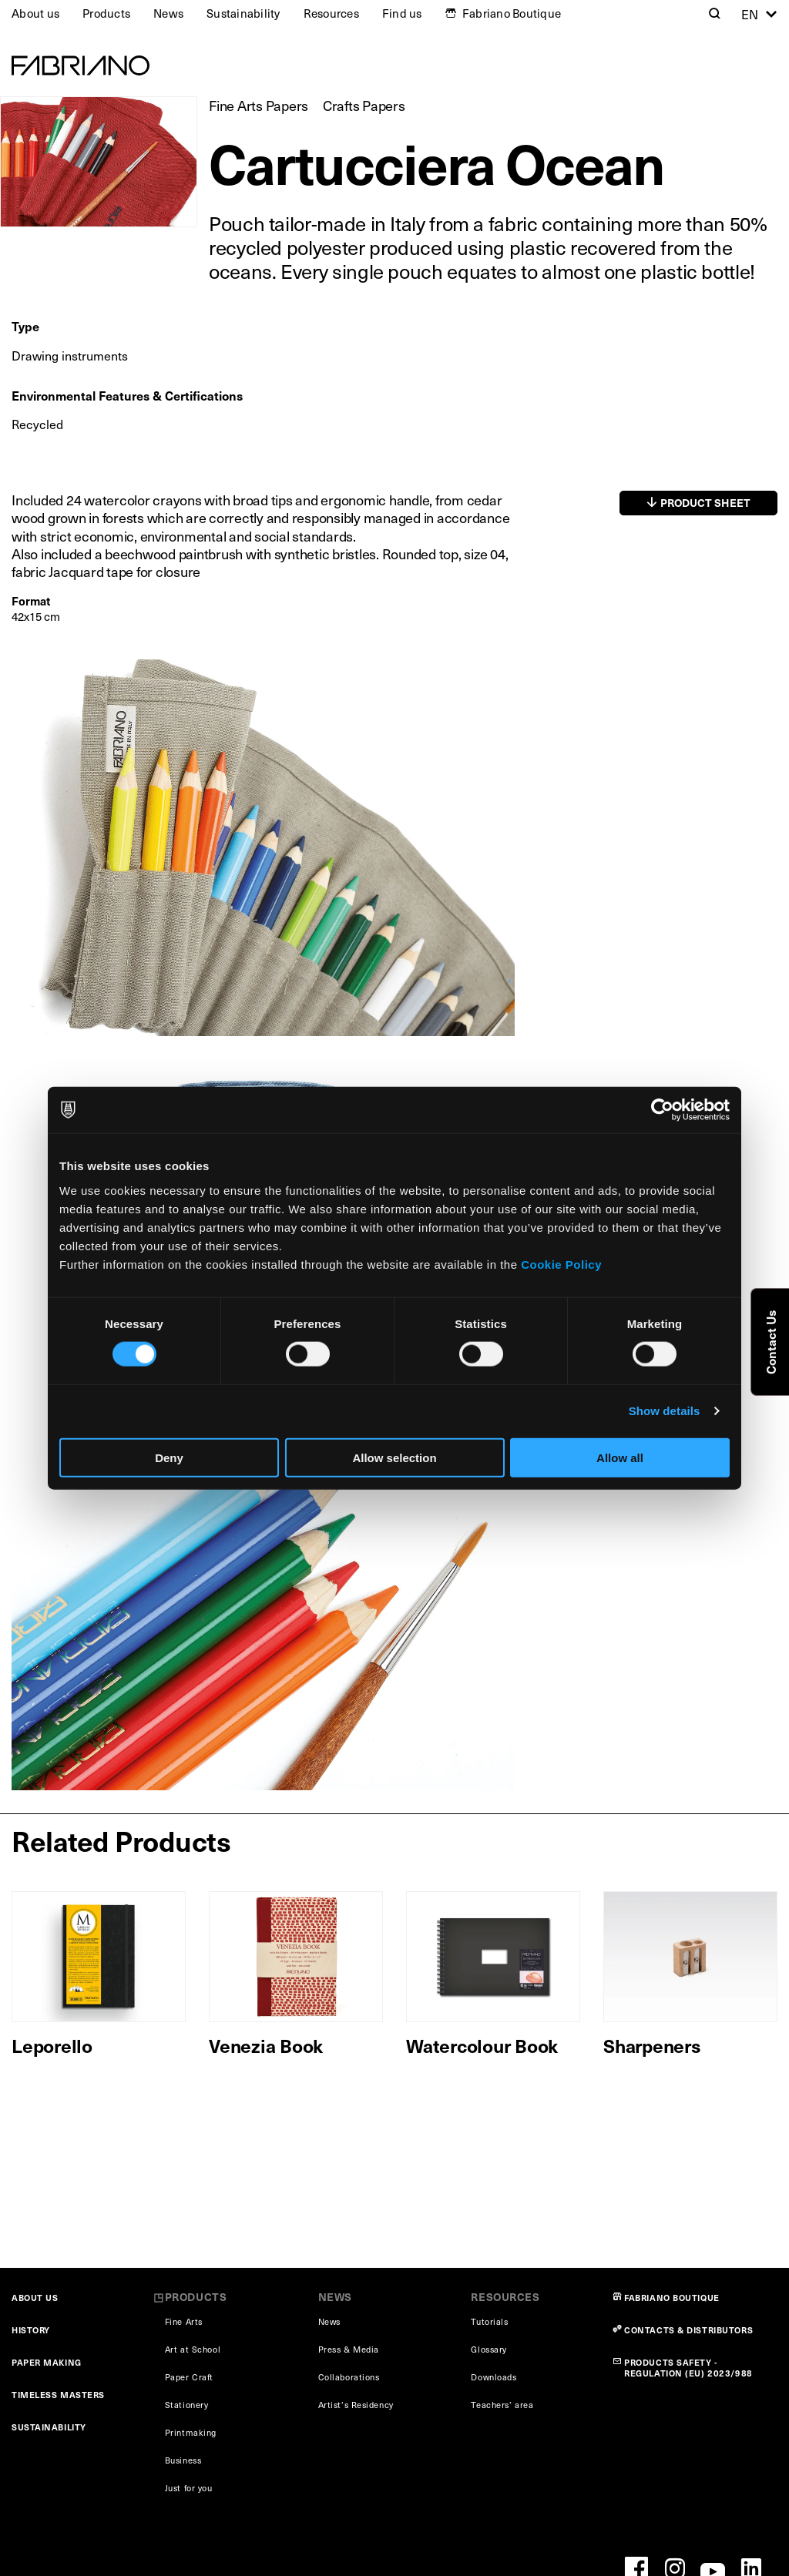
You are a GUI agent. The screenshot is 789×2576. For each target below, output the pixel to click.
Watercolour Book (482, 2045)
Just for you (189, 2487)
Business (183, 2460)
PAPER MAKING (47, 2362)
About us (35, 13)
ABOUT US (35, 2297)
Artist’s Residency (356, 2404)
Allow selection (394, 1457)
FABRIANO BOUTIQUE (672, 2297)
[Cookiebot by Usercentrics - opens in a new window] (662, 1110)
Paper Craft (189, 2376)
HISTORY (31, 2330)
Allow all (619, 1457)
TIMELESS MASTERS (58, 2394)
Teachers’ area (502, 2404)
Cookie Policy (561, 1263)
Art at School (192, 2349)
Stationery (187, 2404)
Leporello (52, 2045)
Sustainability (243, 13)
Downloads (493, 2376)
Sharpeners (652, 2045)
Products (106, 13)
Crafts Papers (364, 105)
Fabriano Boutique (511, 13)
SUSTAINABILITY (49, 2427)
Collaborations (349, 2376)
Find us (402, 13)
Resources (331, 13)
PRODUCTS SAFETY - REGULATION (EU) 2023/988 (688, 2367)
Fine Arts (184, 2321)
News (168, 13)
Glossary (488, 2349)
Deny (169, 1457)
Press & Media (348, 2349)
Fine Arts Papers (258, 105)
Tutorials (489, 2321)
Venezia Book (266, 2045)
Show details (664, 1410)
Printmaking (191, 2432)
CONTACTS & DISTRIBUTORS (688, 2330)
